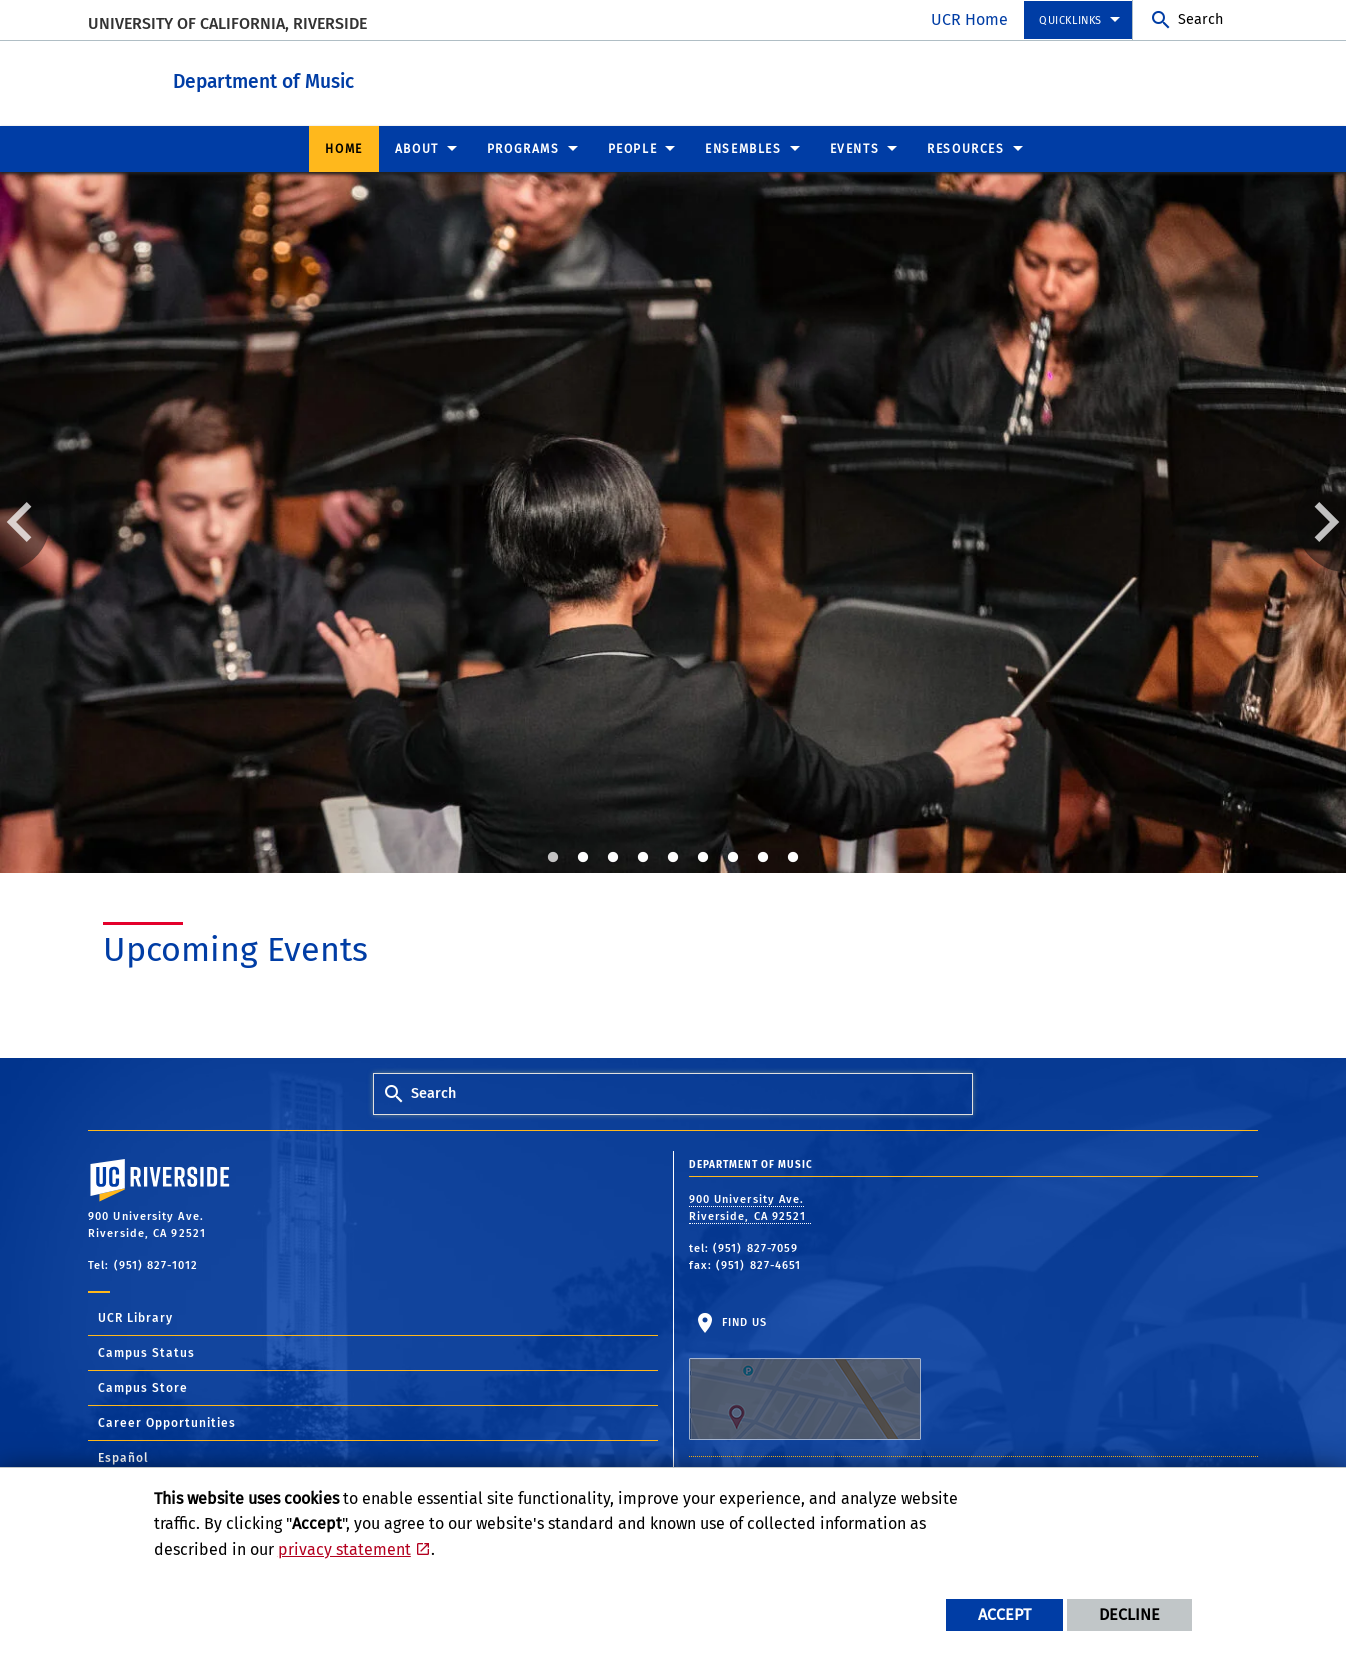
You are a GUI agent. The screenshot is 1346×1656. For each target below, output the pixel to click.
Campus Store (143, 1387)
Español (123, 1457)
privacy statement (344, 1549)
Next (1321, 521)
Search (1200, 19)
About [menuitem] (417, 148)
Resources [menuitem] (965, 148)
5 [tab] (673, 857)
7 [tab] (733, 857)
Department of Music (373, 78)
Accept (1004, 1614)
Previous (25, 521)
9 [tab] (793, 857)
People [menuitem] (633, 148)
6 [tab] (703, 857)
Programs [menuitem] (523, 148)
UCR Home (969, 19)
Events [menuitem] (855, 148)
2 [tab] (583, 857)
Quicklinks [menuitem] (1070, 20)
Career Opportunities (167, 1422)
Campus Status (146, 1352)
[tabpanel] (673, 522)
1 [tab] (553, 857)
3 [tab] (613, 857)
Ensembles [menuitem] (743, 148)
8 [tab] (763, 857)
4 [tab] (643, 857)
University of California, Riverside (227, 23)
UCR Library (135, 1317)
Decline (1129, 1614)
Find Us (805, 1377)
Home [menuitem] (343, 148)
